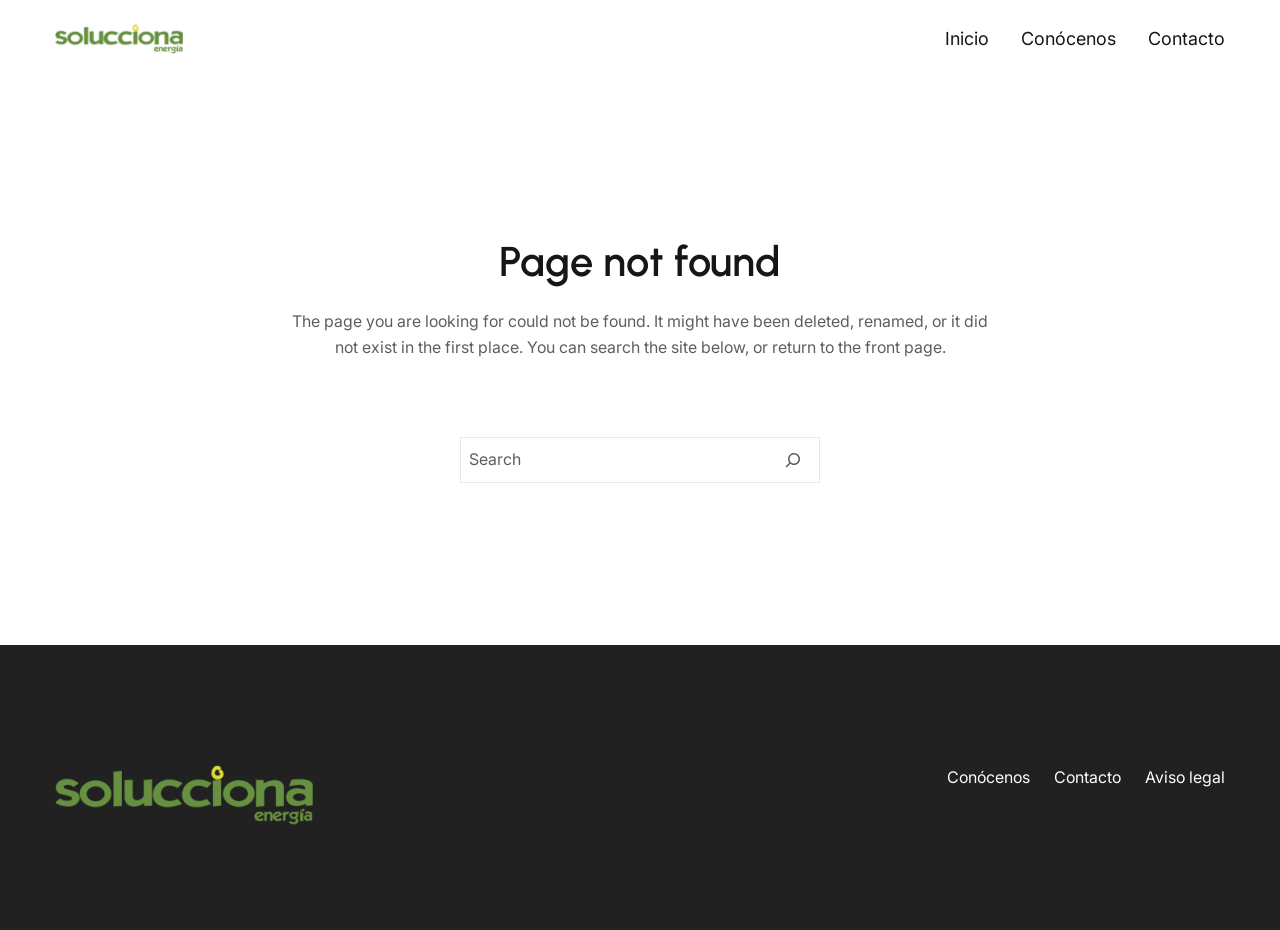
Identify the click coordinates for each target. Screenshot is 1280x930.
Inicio (967, 38)
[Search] (793, 460)
